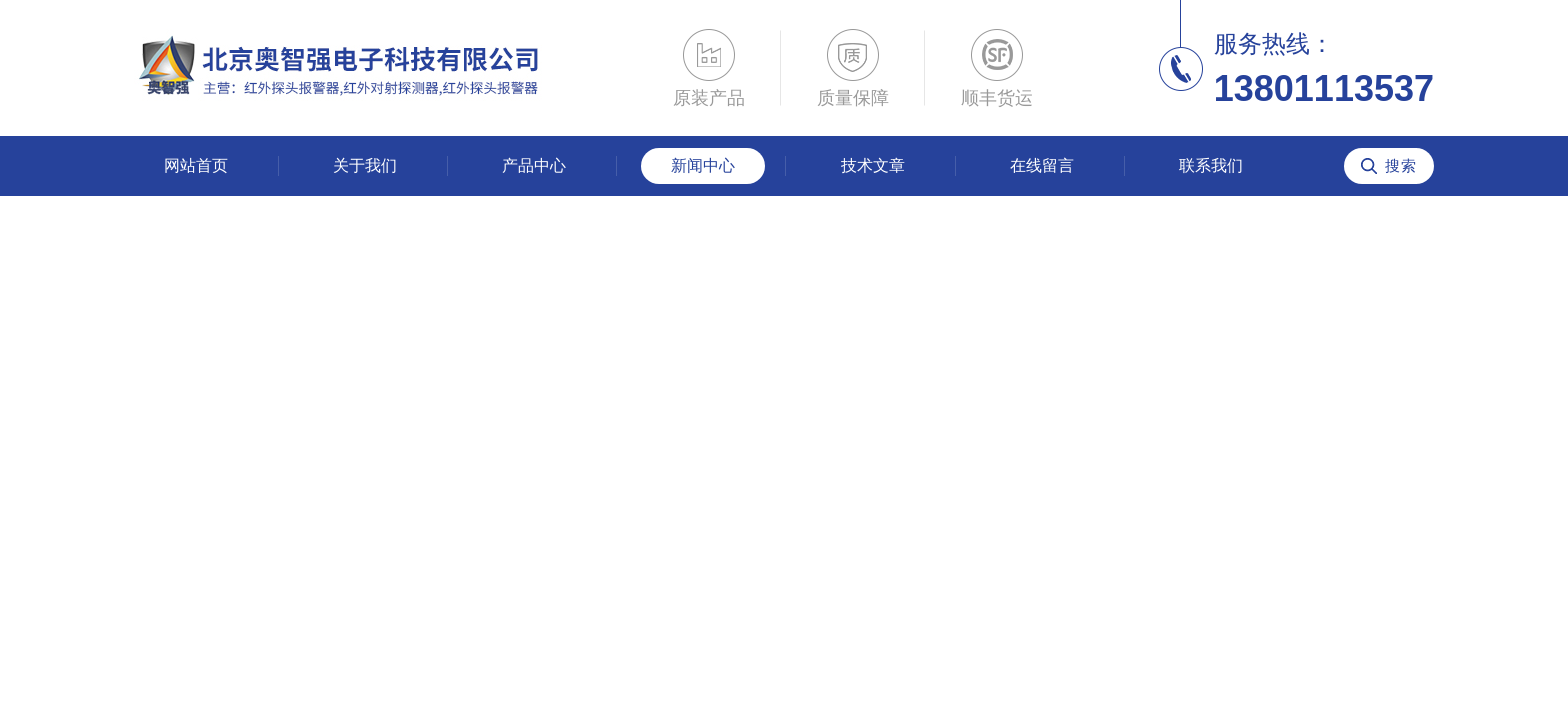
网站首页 (196, 165)
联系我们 (1211, 165)
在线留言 (1042, 165)
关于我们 (365, 165)
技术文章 (873, 165)
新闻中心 (703, 165)
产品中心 (534, 165)
